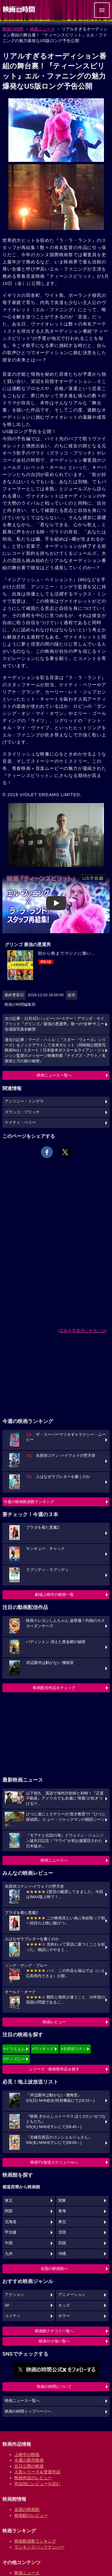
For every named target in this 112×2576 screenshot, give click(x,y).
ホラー (64, 2316)
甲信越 (10, 2232)
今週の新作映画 (29, 2460)
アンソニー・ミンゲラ (24, 1101)
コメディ (12, 2316)
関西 (9, 2211)
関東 (62, 2201)
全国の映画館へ (54, 2268)
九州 (9, 2254)
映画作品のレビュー (33, 2477)
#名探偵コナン (73, 2049)
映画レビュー (54, 2022)
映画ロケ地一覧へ (54, 2341)
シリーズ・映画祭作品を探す (54, 2069)
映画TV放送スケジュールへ (54, 2162)
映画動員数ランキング (35, 2541)
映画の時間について (54, 2386)
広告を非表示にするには (82, 1330)
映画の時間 (12, 29)
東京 (9, 2201)
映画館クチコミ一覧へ (54, 2331)
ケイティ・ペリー (20, 1122)
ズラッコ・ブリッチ (22, 1112)
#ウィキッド (43, 2049)
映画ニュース (42, 29)
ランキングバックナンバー (39, 2547)
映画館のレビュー (31, 2515)
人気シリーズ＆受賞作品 (37, 2471)
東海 (62, 2211)
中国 (9, 2243)
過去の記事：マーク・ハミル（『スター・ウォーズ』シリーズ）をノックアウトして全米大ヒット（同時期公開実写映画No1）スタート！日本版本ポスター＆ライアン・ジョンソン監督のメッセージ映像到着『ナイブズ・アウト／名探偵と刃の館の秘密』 (55, 1050)
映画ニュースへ (54, 1860)
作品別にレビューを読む (37, 2483)
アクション (14, 2295)
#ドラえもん (14, 2049)
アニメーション (71, 2295)
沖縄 (62, 2254)
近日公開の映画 (29, 2466)
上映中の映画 (26, 2454)
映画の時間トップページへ (28, 2411)
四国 (62, 2243)
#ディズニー (14, 2059)
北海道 (10, 2222)
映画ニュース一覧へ (54, 1075)
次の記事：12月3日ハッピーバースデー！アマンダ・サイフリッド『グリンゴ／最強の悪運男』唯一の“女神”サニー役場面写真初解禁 (54, 1024)
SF (7, 2305)
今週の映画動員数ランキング (29, 1501)
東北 (62, 2222)
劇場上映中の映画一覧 (54, 1594)
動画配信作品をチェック (54, 1687)
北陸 (62, 2232)
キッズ (64, 2305)
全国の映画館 (26, 2509)
